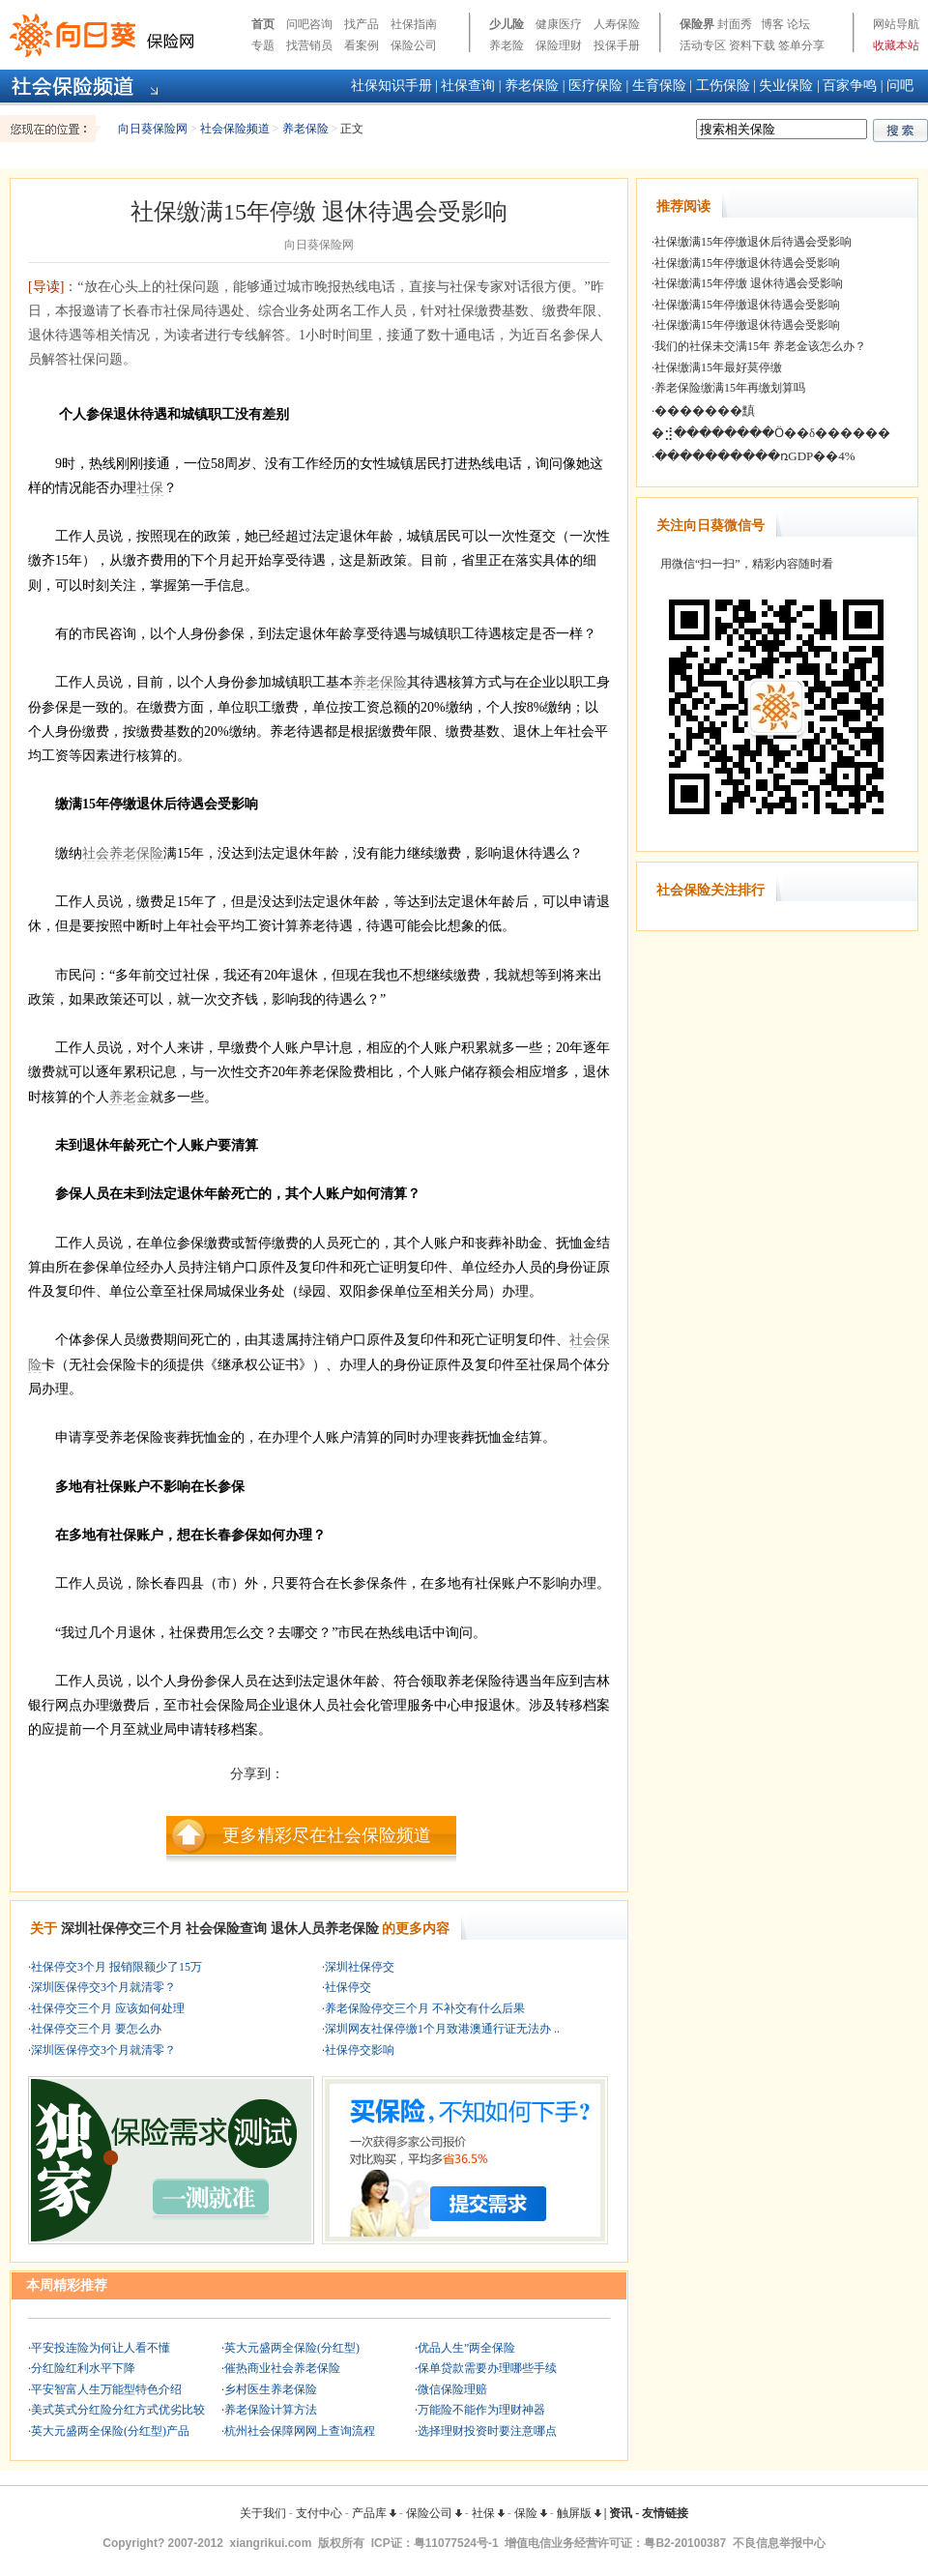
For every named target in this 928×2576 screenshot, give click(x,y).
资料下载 (752, 45)
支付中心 (319, 2513)
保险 (530, 2513)
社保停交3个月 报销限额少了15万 (116, 1967)
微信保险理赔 (452, 2389)
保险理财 (559, 45)
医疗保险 (595, 85)
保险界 (697, 24)
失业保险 (786, 85)
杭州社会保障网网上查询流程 (299, 2431)
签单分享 (801, 45)
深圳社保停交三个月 (122, 1928)
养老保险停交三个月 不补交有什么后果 (425, 2008)
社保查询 (468, 85)
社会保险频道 (235, 128)
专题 (263, 45)
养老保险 (532, 85)
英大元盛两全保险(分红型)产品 (110, 2431)
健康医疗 (559, 24)
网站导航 (896, 24)
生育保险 (659, 85)
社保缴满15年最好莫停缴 (718, 367)
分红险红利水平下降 (83, 2368)
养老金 (129, 1097)
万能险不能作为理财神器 (481, 2409)
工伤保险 (723, 85)
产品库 (374, 2513)
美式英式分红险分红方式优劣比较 (118, 2409)
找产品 (361, 24)
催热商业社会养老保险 (282, 2368)
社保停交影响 (359, 2050)
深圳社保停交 (359, 1967)
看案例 (361, 45)
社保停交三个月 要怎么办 (96, 2028)
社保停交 (348, 1987)
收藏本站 (896, 45)
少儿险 (506, 24)
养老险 (506, 45)
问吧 (900, 85)
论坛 (798, 24)
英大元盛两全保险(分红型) (292, 2348)
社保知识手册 (391, 85)
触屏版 (579, 2513)
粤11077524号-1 (456, 2543)
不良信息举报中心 (779, 2543)
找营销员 (309, 45)
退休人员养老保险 (325, 1928)
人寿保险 (617, 24)
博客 (772, 24)
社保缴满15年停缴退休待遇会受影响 (747, 263)
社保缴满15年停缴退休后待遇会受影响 (753, 242)
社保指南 (414, 24)
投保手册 (617, 45)
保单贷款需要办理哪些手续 (487, 2368)
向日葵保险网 (153, 128)
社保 (149, 488)
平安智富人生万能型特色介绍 (106, 2389)
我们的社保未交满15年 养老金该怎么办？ (760, 346)
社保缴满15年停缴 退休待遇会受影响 (748, 283)
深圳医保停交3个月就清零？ (103, 1987)
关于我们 (263, 2513)
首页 (263, 24)
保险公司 (414, 45)
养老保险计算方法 (270, 2409)
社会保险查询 (226, 1928)
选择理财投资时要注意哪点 (487, 2431)
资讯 (620, 2513)
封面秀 (734, 24)
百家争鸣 (850, 85)
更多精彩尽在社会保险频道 (326, 1835)
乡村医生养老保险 (270, 2389)
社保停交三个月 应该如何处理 (108, 2008)
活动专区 (703, 45)
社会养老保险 (122, 853)
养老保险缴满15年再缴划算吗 (729, 388)
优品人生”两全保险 (466, 2348)
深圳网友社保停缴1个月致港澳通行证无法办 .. (442, 2028)
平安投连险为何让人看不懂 (100, 2348)
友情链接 (665, 2513)
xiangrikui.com (271, 2543)
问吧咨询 (309, 24)
